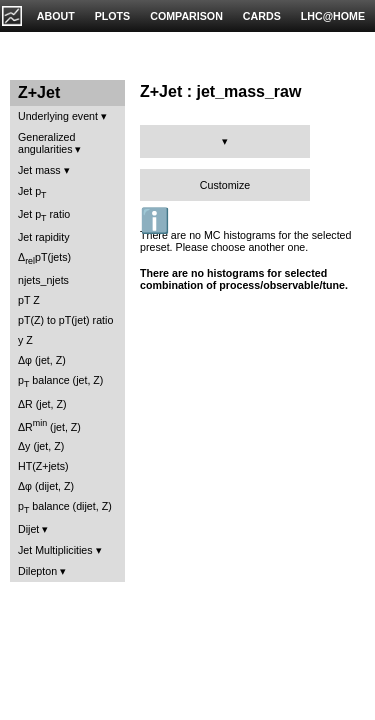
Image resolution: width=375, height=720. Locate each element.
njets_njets (43, 280)
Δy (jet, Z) (41, 446)
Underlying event (58, 116)
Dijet (28, 529)
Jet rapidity (44, 237)
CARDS (262, 16)
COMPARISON (186, 16)
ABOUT (56, 16)
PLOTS (113, 16)
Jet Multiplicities (55, 550)
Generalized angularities (46, 143)
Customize (225, 185)
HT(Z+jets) (43, 466)
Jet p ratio (44, 215)
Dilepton (37, 571)
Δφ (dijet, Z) (46, 486)
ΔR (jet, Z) (42, 404)
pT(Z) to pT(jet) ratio (65, 320)
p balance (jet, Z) (60, 381)
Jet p (32, 192)
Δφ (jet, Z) (42, 360)
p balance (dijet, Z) (65, 507)
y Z (25, 340)
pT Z (29, 300)
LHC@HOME (333, 16)
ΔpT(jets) (44, 258)
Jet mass (39, 170)
